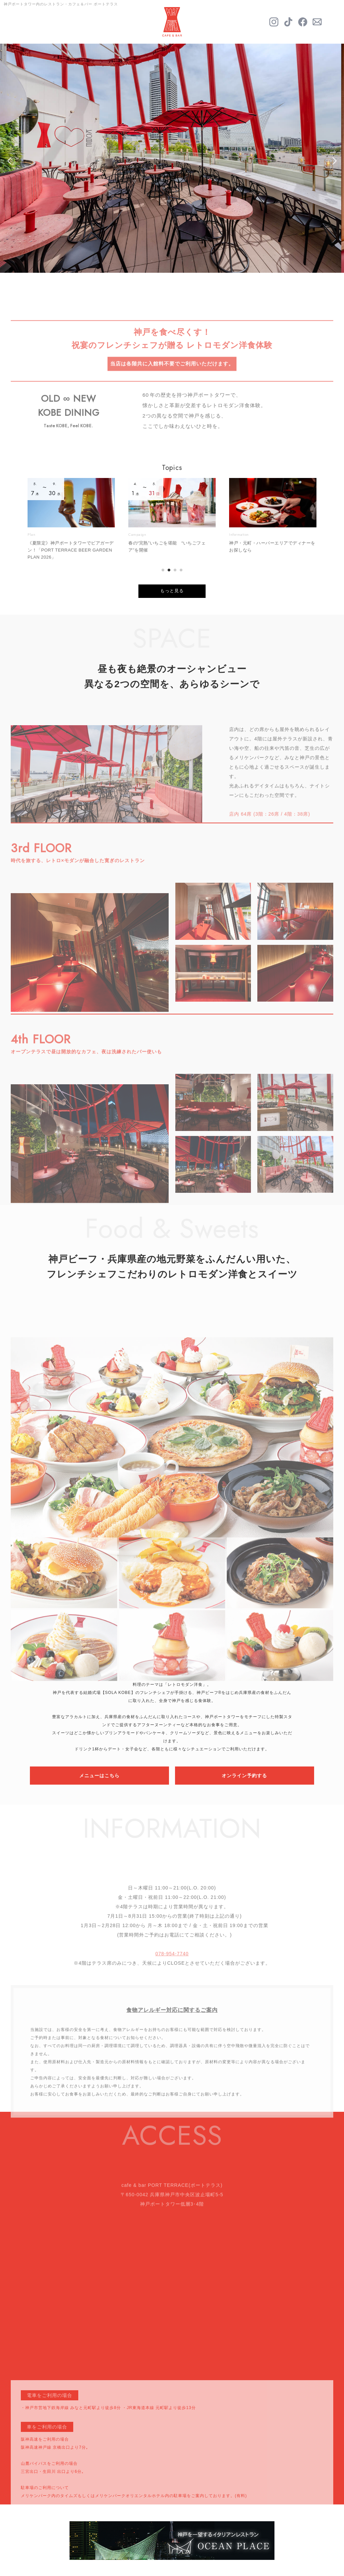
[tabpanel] (172, 158)
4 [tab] (182, 261)
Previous (11, 161)
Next (333, 161)
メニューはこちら (99, 1775)
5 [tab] (192, 261)
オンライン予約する (244, 1775)
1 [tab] (151, 261)
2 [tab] (162, 261)
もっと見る (172, 590)
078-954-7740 (171, 1980)
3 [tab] (172, 261)
